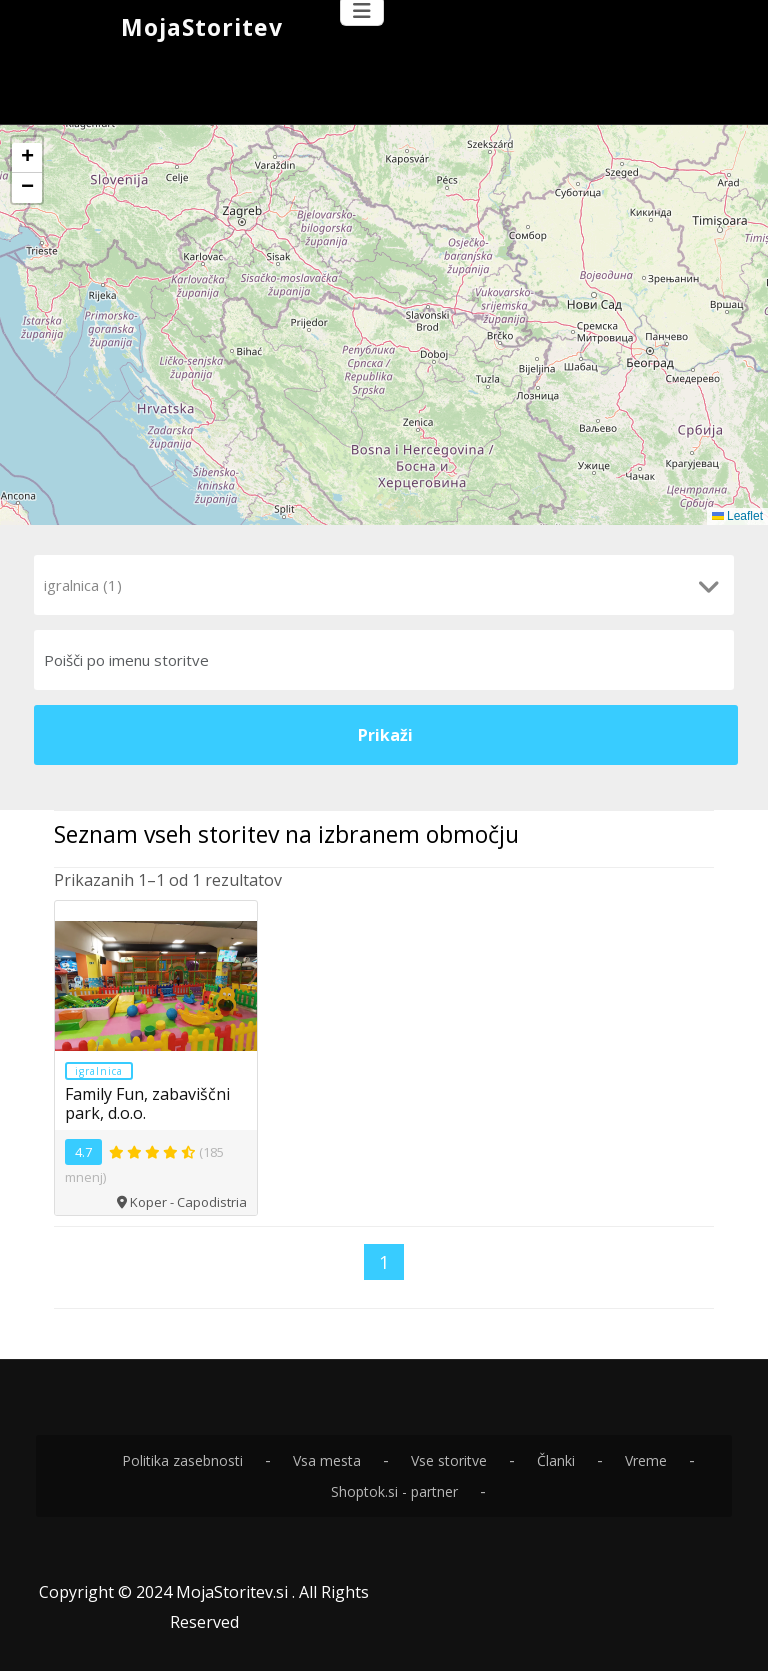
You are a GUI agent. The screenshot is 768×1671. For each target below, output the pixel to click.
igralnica (99, 1070)
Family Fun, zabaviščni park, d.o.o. (147, 1102)
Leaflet (737, 516)
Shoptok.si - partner (394, 1490)
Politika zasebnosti (182, 1459)
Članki (556, 1459)
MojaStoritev (202, 27)
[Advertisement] (384, 83)
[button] (27, 158)
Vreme (646, 1459)
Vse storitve (449, 1459)
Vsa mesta (327, 1459)
